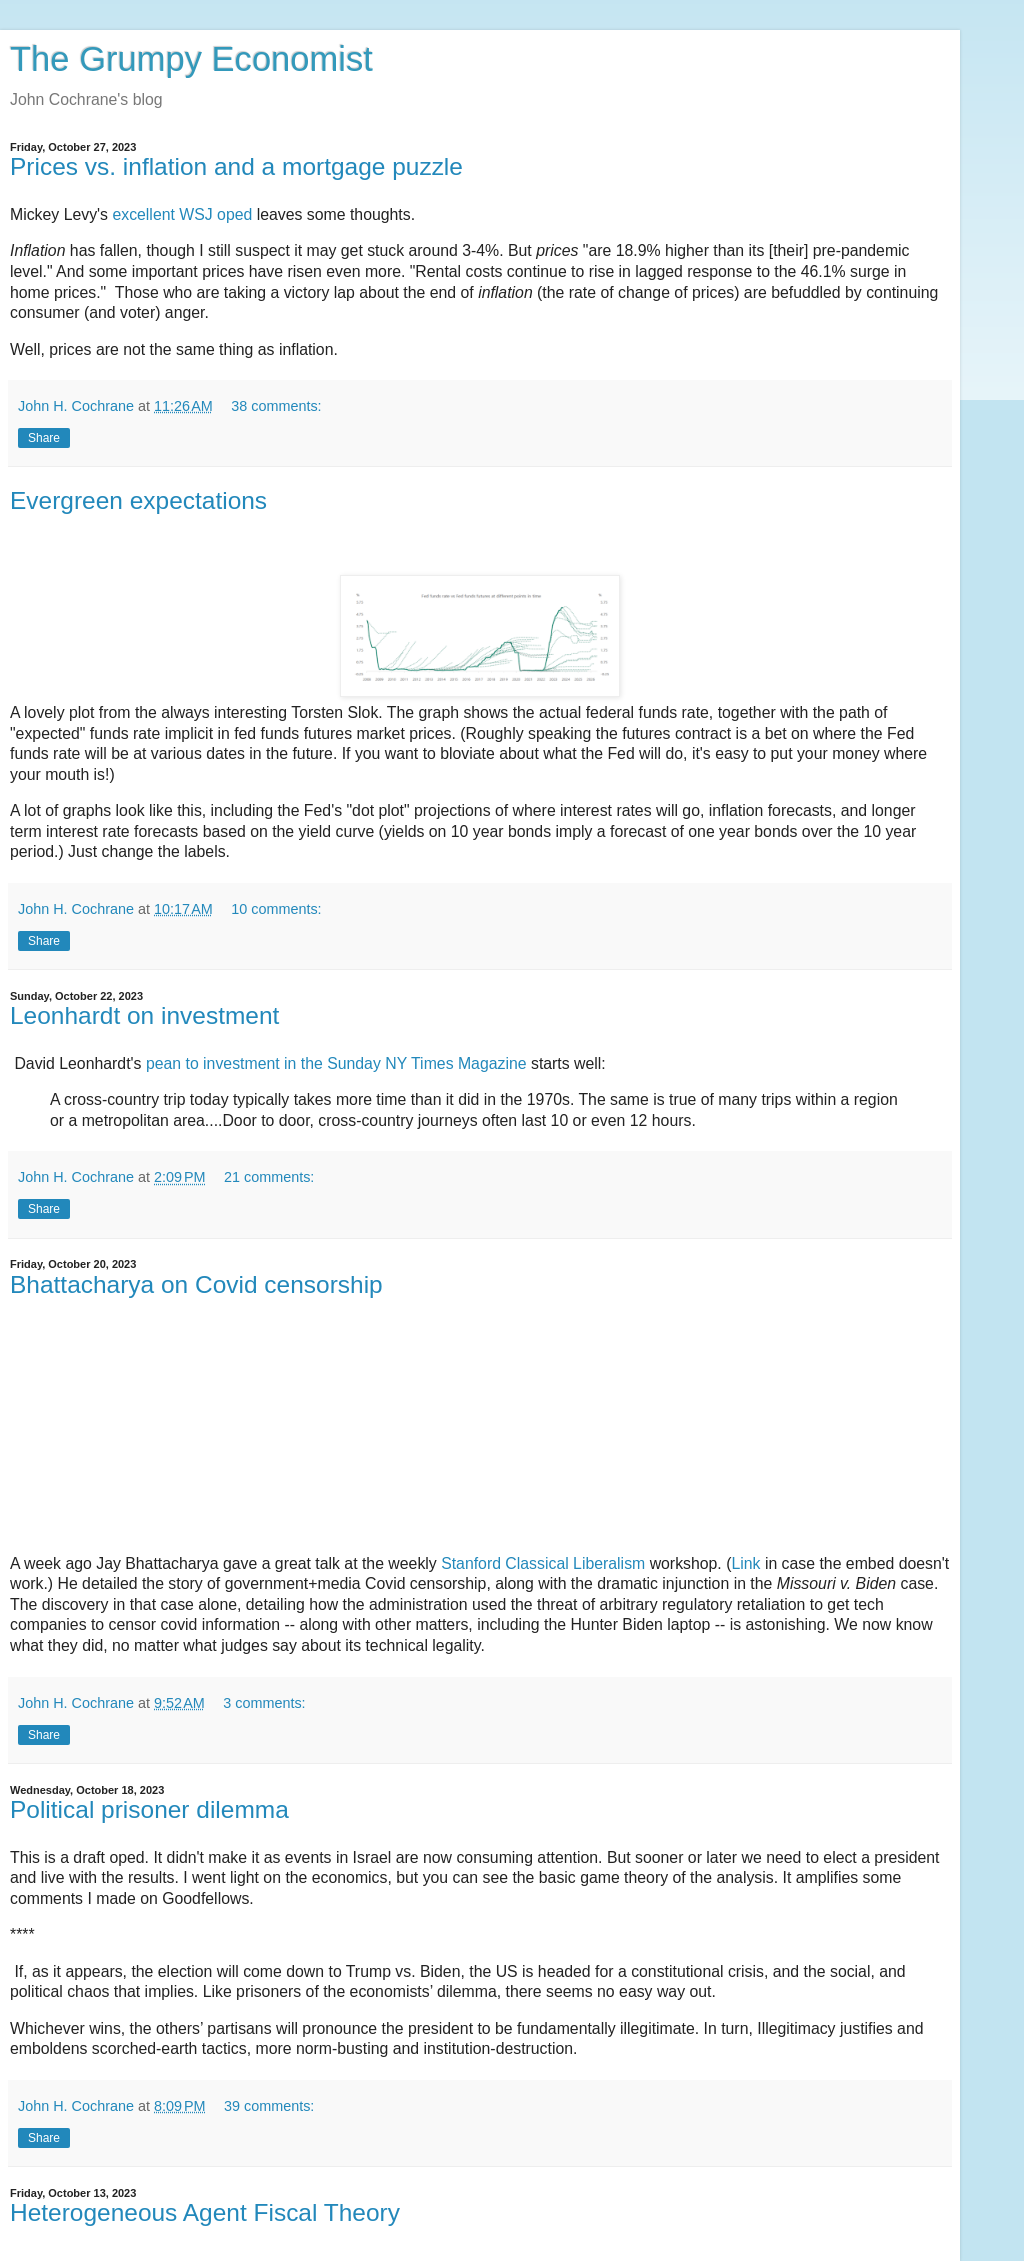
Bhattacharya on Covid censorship (196, 1284)
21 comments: (269, 1177)
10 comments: (276, 909)
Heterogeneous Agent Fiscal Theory (205, 2212)
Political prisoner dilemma (149, 1809)
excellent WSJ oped (180, 214)
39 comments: (269, 2106)
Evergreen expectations (138, 500)
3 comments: (264, 1703)
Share (44, 438)
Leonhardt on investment (144, 1015)
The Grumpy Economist (191, 59)
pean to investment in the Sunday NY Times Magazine (338, 1063)
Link (745, 1563)
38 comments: (276, 406)
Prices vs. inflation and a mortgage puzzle (236, 166)
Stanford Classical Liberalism (543, 1563)
